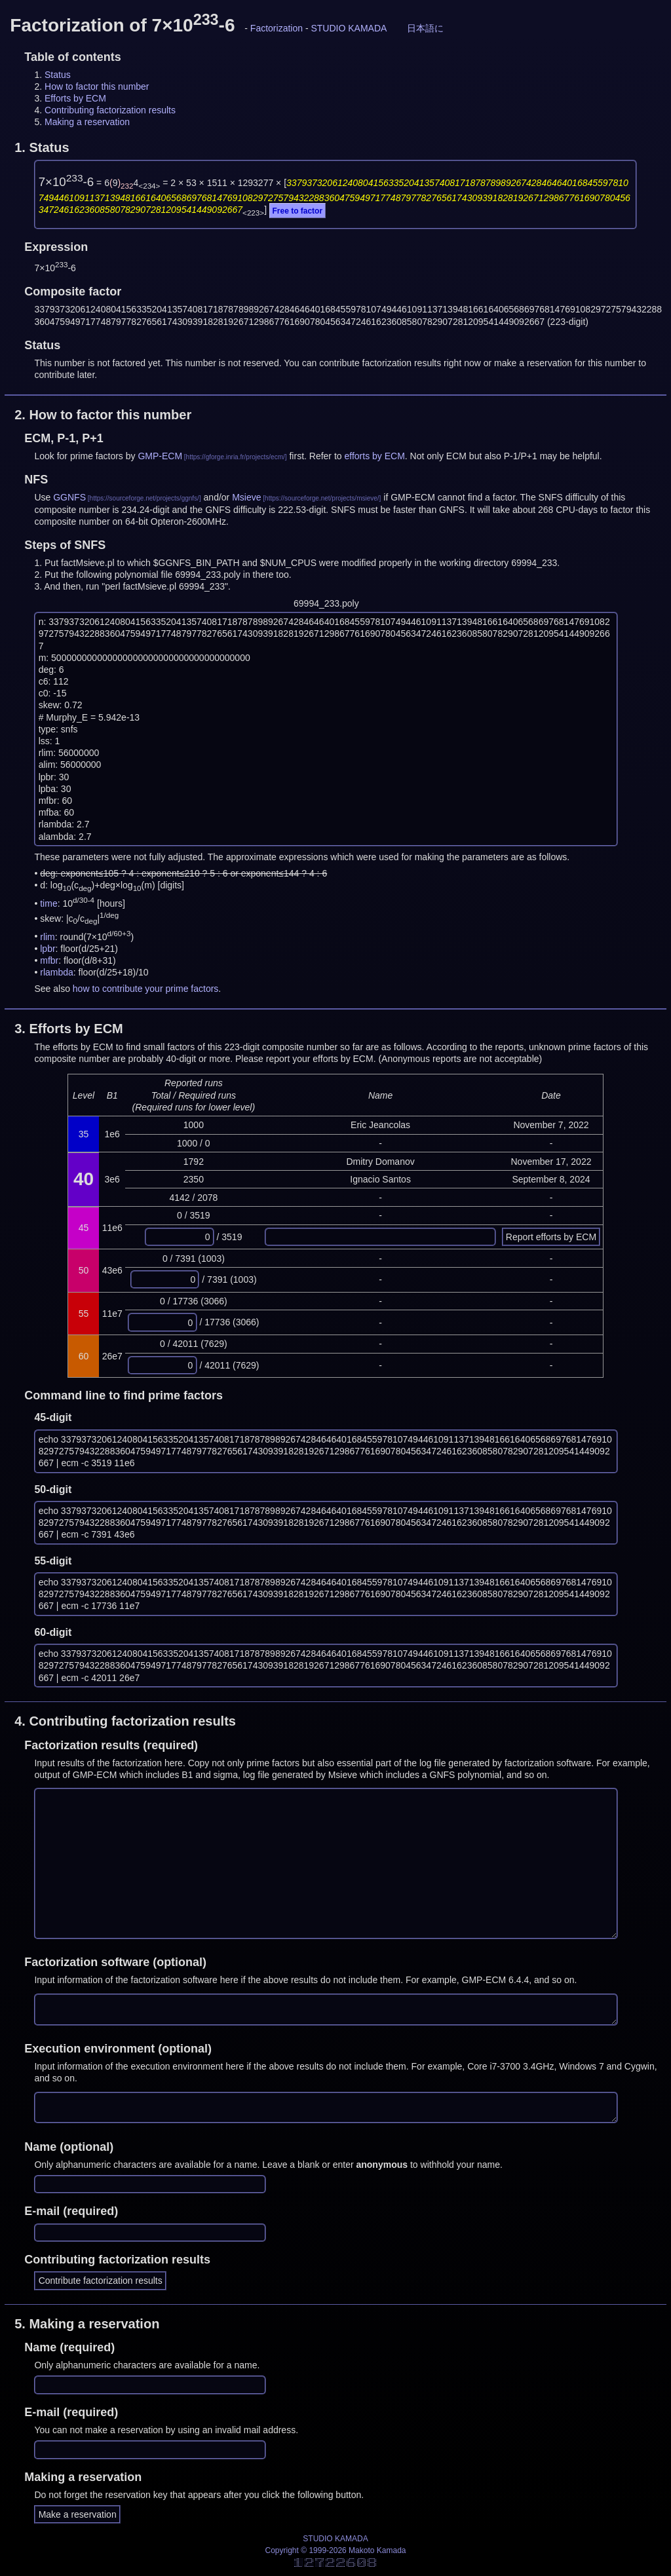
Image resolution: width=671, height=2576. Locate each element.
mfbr (49, 960)
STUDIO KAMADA (349, 28)
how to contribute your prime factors (146, 988)
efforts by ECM (375, 456)
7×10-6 (66, 182)
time (48, 903)
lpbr (47, 948)
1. (41, 147)
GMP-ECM (160, 456)
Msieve (246, 497)
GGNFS (69, 497)
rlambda (56, 972)
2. (102, 414)
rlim (47, 936)
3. (68, 1028)
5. (86, 2324)
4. (125, 1721)
